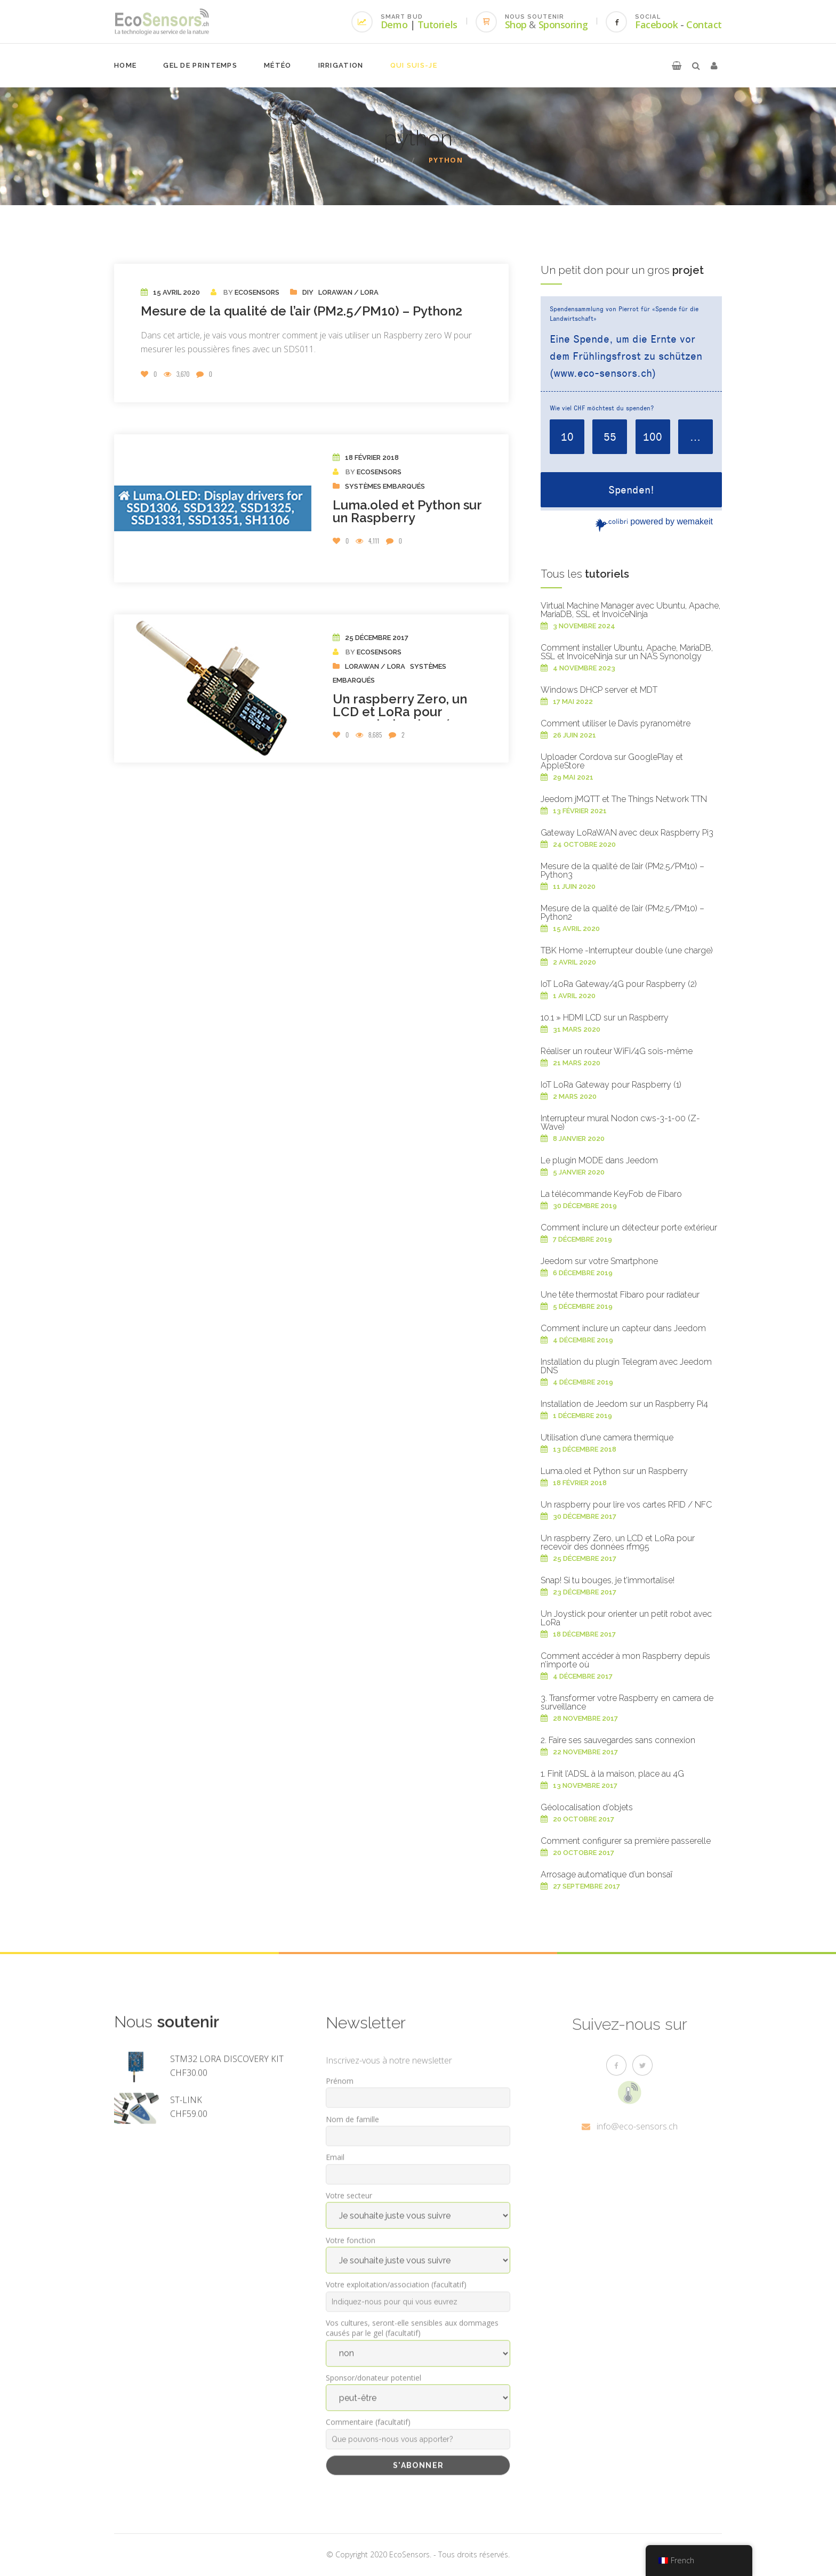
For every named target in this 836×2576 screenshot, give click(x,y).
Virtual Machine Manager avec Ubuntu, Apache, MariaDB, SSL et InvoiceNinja (630, 610)
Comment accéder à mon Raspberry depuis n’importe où (625, 1660)
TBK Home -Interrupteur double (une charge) (627, 950)
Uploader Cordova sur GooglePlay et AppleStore (612, 761)
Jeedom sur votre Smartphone (599, 1261)
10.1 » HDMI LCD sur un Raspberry (605, 1017)
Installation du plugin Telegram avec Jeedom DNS (626, 1366)
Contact (704, 24)
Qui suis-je (413, 65)
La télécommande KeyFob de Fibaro (611, 1194)
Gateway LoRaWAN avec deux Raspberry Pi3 (627, 833)
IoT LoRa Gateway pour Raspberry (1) (611, 1085)
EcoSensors (257, 292)
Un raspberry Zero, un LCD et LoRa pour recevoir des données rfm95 (400, 718)
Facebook (656, 24)
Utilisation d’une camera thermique (607, 1437)
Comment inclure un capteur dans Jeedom (623, 1328)
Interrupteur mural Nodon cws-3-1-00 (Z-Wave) (620, 1122)
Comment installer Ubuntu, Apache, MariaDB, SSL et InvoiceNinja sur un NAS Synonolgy (627, 652)
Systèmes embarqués (385, 486)
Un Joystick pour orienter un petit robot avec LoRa (626, 1618)
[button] (676, 66)
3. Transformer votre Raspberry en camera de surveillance (627, 1702)
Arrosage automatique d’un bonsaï (606, 1874)
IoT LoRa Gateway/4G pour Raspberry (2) (619, 984)
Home (125, 65)
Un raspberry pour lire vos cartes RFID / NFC (626, 1505)
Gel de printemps (200, 65)
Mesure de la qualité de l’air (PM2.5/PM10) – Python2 (301, 311)
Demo (394, 24)
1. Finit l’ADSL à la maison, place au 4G (612, 1774)
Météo (278, 65)
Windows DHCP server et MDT (599, 690)
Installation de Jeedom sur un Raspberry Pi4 (624, 1404)
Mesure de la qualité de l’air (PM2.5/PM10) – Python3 (622, 870)
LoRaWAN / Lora (348, 292)
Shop (516, 24)
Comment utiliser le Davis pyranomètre (615, 723)
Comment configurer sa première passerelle (626, 1841)
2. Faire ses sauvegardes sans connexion (618, 1740)
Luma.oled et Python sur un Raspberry (407, 511)
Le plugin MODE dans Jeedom (599, 1160)
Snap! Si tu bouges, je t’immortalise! (607, 1580)
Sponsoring (563, 24)
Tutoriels (437, 24)
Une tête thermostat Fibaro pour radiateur (620, 1295)
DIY (308, 292)
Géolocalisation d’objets (587, 1807)
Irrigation (341, 65)
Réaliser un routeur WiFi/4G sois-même (617, 1051)
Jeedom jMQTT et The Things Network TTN (624, 799)
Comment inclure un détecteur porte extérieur (629, 1227)
